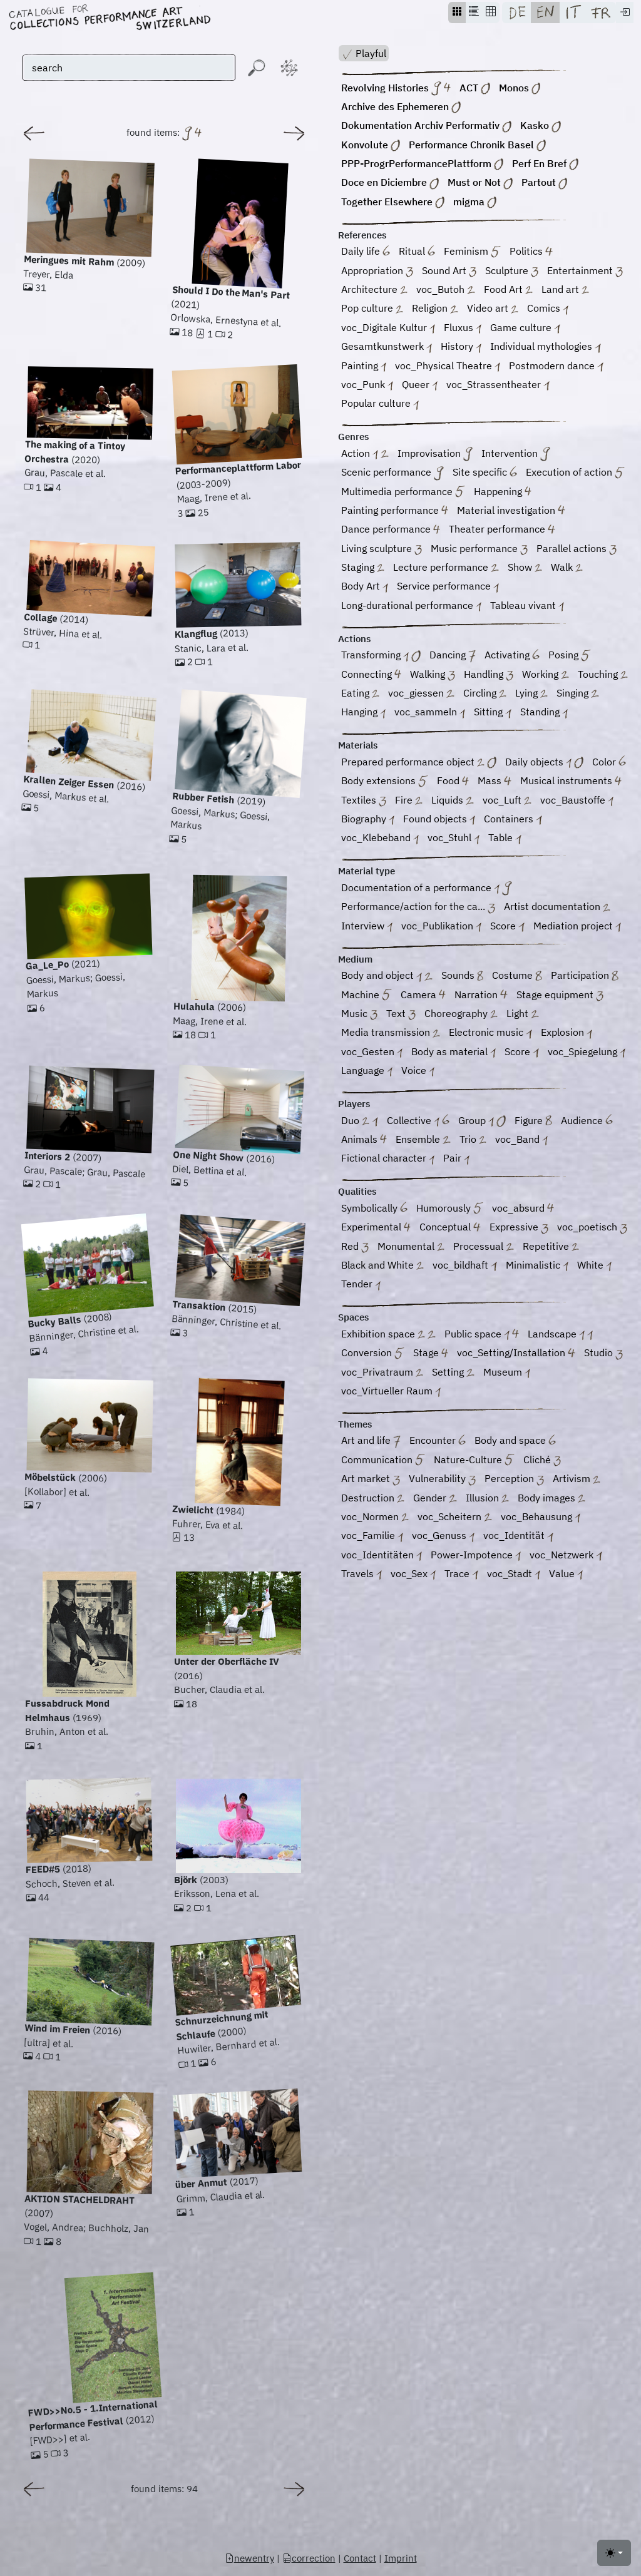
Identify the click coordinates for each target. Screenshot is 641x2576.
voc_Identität (518, 1537)
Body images (551, 1498)
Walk (567, 568)
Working (545, 675)
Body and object (387, 976)
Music (359, 1014)
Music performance (479, 549)
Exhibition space (388, 1334)
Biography (367, 819)
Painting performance (394, 511)
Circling (484, 694)
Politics (531, 252)
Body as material (453, 1052)
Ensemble (423, 1140)
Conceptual (449, 1228)
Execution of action (575, 473)
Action (365, 454)
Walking (432, 675)
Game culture (525, 328)
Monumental (410, 1247)
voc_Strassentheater (497, 385)
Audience (587, 1121)
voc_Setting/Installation (516, 1354)
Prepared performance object (418, 762)
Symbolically (374, 1209)
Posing (569, 656)
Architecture (374, 290)
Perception (514, 1480)
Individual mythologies (545, 347)
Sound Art (449, 271)
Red (355, 1247)
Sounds (462, 976)
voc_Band (521, 1140)
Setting (453, 1373)
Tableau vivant (527, 606)
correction (309, 2558)
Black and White (382, 1266)
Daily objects (544, 762)
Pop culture (372, 309)
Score (507, 926)
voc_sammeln (429, 713)
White (594, 1266)
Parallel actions (576, 549)
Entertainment (585, 271)
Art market (370, 1480)
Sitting (492, 713)
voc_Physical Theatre (447, 366)
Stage (430, 1354)
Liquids (452, 801)
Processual (483, 1247)
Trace (461, 1574)
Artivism (576, 1480)
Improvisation (435, 454)
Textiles (363, 801)
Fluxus (462, 328)
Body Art (364, 587)
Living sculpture (381, 549)
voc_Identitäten (381, 1555)
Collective (418, 1121)
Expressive (519, 1228)
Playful (363, 54)
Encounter (437, 1441)
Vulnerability (442, 1480)
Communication (383, 1460)
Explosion (566, 1033)
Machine (366, 995)
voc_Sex (413, 1574)
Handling (488, 675)
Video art (492, 309)
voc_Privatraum (382, 1373)
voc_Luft (507, 801)
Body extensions (384, 782)
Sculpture (511, 271)
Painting (363, 366)
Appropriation (377, 271)
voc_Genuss (443, 1537)
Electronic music (490, 1033)
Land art (565, 290)
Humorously (449, 1209)
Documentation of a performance (426, 888)
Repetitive (551, 1247)
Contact (360, 2558)
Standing (544, 713)
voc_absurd (523, 1209)
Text (401, 1014)
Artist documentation (557, 908)
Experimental (376, 1228)
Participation (584, 976)
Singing (577, 694)
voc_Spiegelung (586, 1052)
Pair (456, 1159)
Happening (502, 492)
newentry (249, 2558)
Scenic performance (392, 473)
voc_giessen (421, 694)
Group (482, 1121)
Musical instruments (571, 782)
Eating (360, 694)
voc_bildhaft (464, 1266)
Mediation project (577, 926)
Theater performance (502, 530)
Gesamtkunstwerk (386, 347)
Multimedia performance (403, 492)
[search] (129, 67)
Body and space (515, 1441)
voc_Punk (367, 385)
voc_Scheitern (454, 1517)
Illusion (487, 1498)
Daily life (365, 252)
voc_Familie (372, 1537)
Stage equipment (559, 995)
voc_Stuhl (453, 839)
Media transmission (390, 1033)
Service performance (448, 587)
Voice (417, 1071)
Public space (481, 1334)
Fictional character (387, 1159)
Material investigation (511, 511)
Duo (359, 1121)
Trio (472, 1140)
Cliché (542, 1460)
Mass (494, 782)
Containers (512, 819)
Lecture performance (445, 568)
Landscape (560, 1334)
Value (566, 1574)
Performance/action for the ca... (418, 908)
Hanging (363, 713)
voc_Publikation (441, 926)
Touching (603, 675)
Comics (547, 309)
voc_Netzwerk (566, 1555)
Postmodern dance (556, 366)
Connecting (371, 675)
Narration (480, 995)
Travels (361, 1574)
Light (522, 1014)
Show (525, 568)
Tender (361, 1285)
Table (504, 839)
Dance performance (390, 530)
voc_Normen (375, 1517)
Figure (533, 1121)
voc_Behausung (540, 1517)
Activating (512, 656)
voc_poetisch (592, 1228)
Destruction (372, 1498)
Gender (434, 1498)
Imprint (400, 2558)
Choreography (461, 1014)
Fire (409, 801)
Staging (362, 568)
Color (609, 762)
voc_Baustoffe (576, 801)
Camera (423, 995)
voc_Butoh (445, 290)
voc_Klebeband (380, 839)
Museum (506, 1373)
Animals (364, 1140)
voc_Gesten (372, 1052)
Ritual (417, 252)
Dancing (452, 656)
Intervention (515, 454)
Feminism (472, 252)
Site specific (485, 473)
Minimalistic (537, 1266)
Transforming (381, 656)
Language (366, 1071)
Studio (603, 1354)
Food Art (508, 290)
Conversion (372, 1354)
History (461, 347)
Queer (420, 385)
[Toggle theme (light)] (614, 2553)
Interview (366, 926)
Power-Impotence (476, 1555)
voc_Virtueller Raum (391, 1391)
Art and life (371, 1441)
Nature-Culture (474, 1460)
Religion (435, 309)
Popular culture (380, 404)
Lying (531, 694)
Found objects (439, 819)
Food (453, 782)
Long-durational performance (411, 606)
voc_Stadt (513, 1574)
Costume (517, 976)
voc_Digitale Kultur (388, 328)
